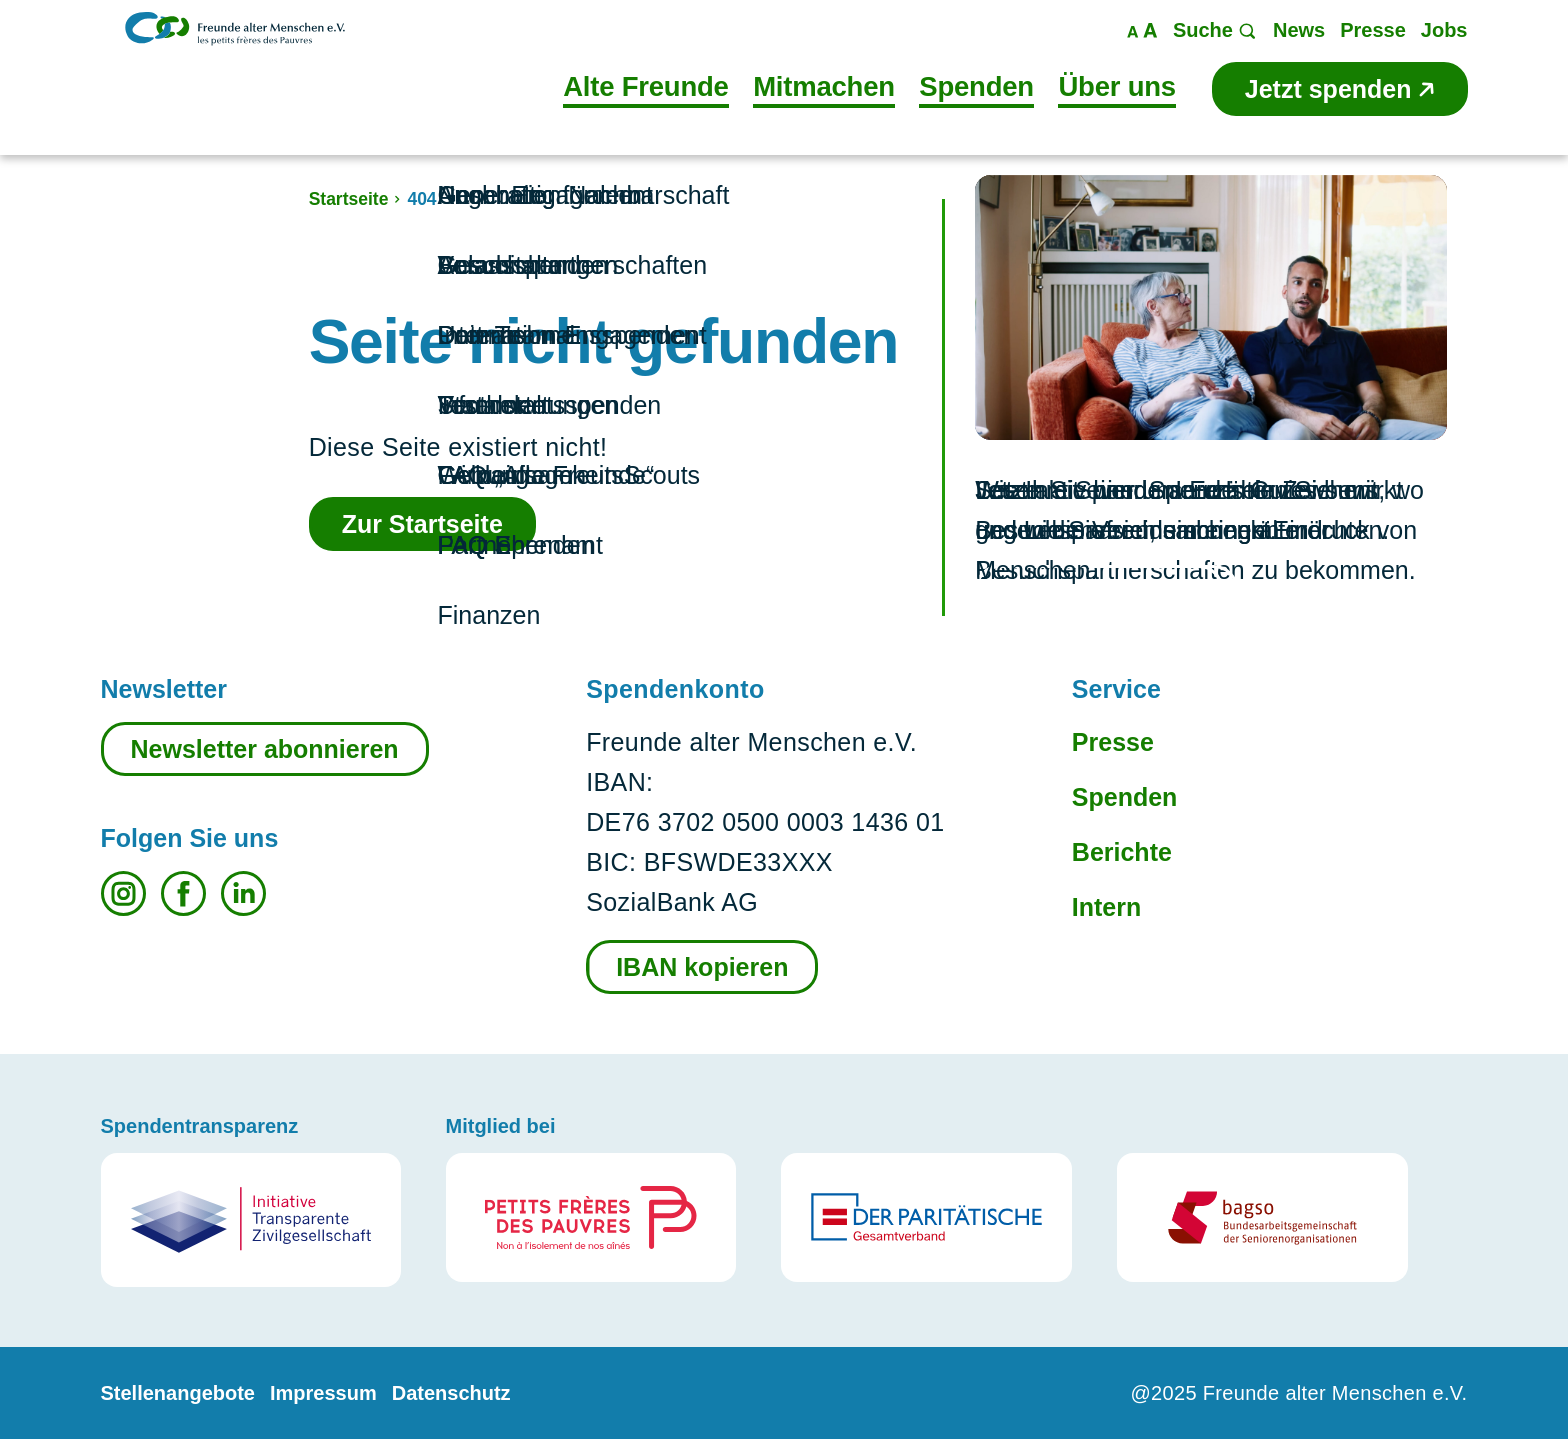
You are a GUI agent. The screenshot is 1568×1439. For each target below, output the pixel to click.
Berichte (1122, 852)
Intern (1106, 907)
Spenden (1125, 797)
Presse (1113, 742)
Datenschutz (451, 1393)
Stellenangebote (178, 1393)
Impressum (323, 1393)
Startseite (349, 199)
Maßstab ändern (1142, 30)
